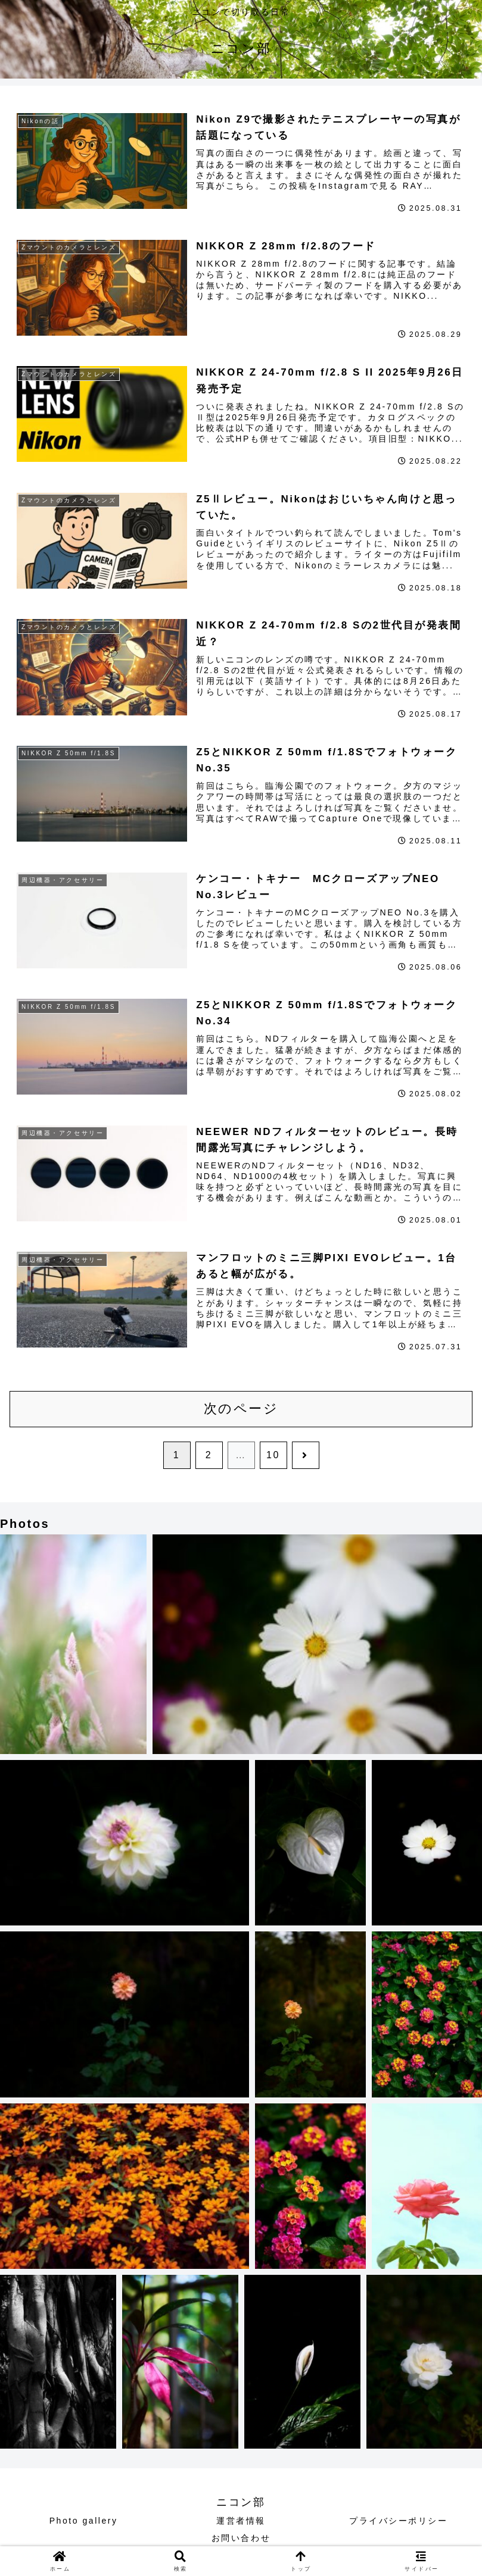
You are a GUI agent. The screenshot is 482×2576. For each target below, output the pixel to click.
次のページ (241, 1408)
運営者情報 (241, 2520)
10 (273, 1455)
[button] (73, 1644)
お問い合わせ (241, 2538)
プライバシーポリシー (398, 2520)
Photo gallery (83, 2520)
